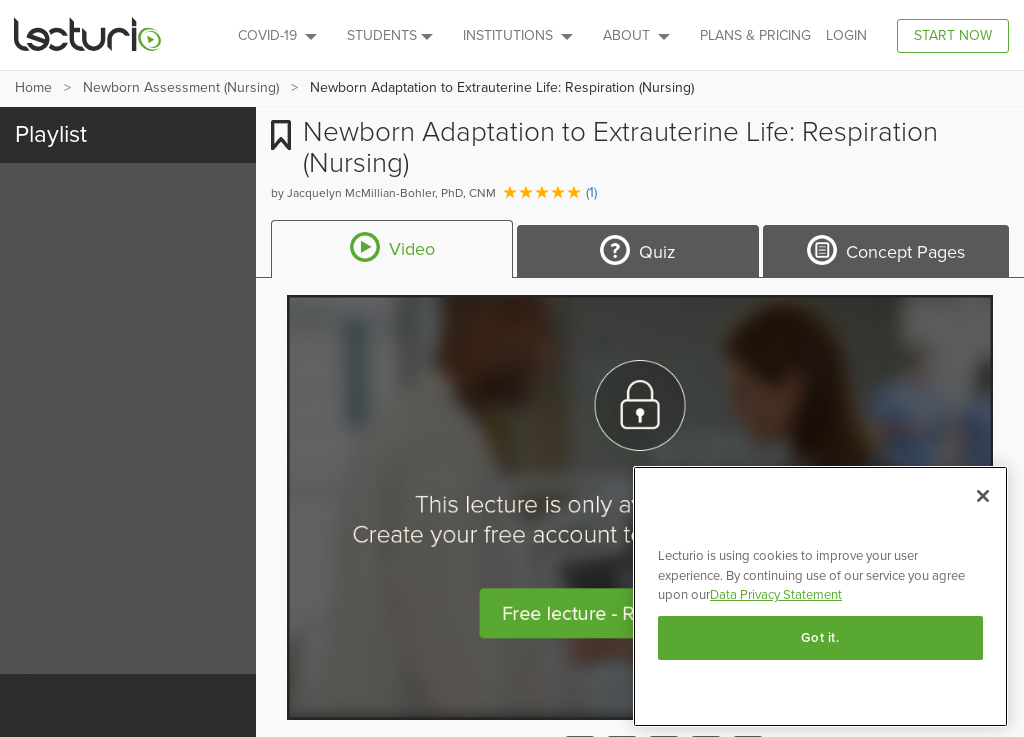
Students (390, 35)
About (636, 35)
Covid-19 (277, 35)
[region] (820, 596)
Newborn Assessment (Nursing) (181, 87)
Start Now (953, 35)
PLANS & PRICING (755, 35)
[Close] (983, 496)
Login (846, 35)
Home (33, 87)
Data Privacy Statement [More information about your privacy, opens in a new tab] (776, 595)
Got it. (820, 638)
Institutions (518, 35)
